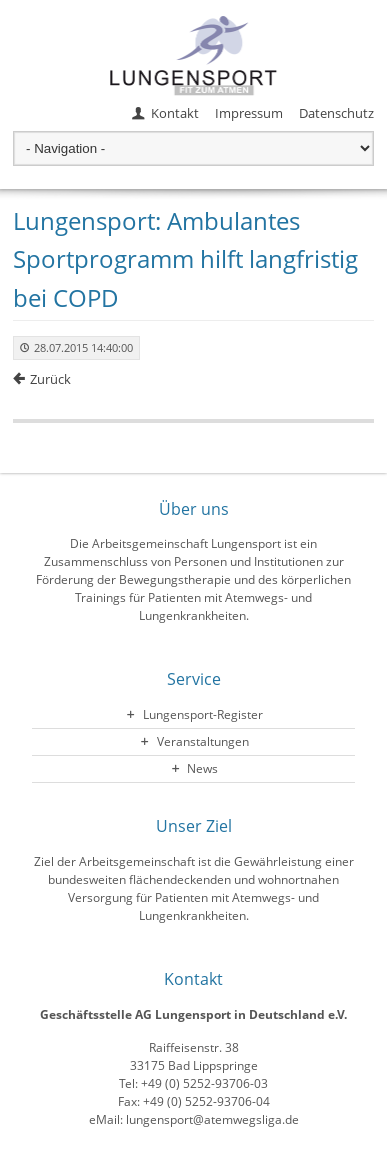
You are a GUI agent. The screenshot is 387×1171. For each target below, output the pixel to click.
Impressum (249, 113)
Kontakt (175, 113)
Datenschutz (336, 113)
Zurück (50, 379)
